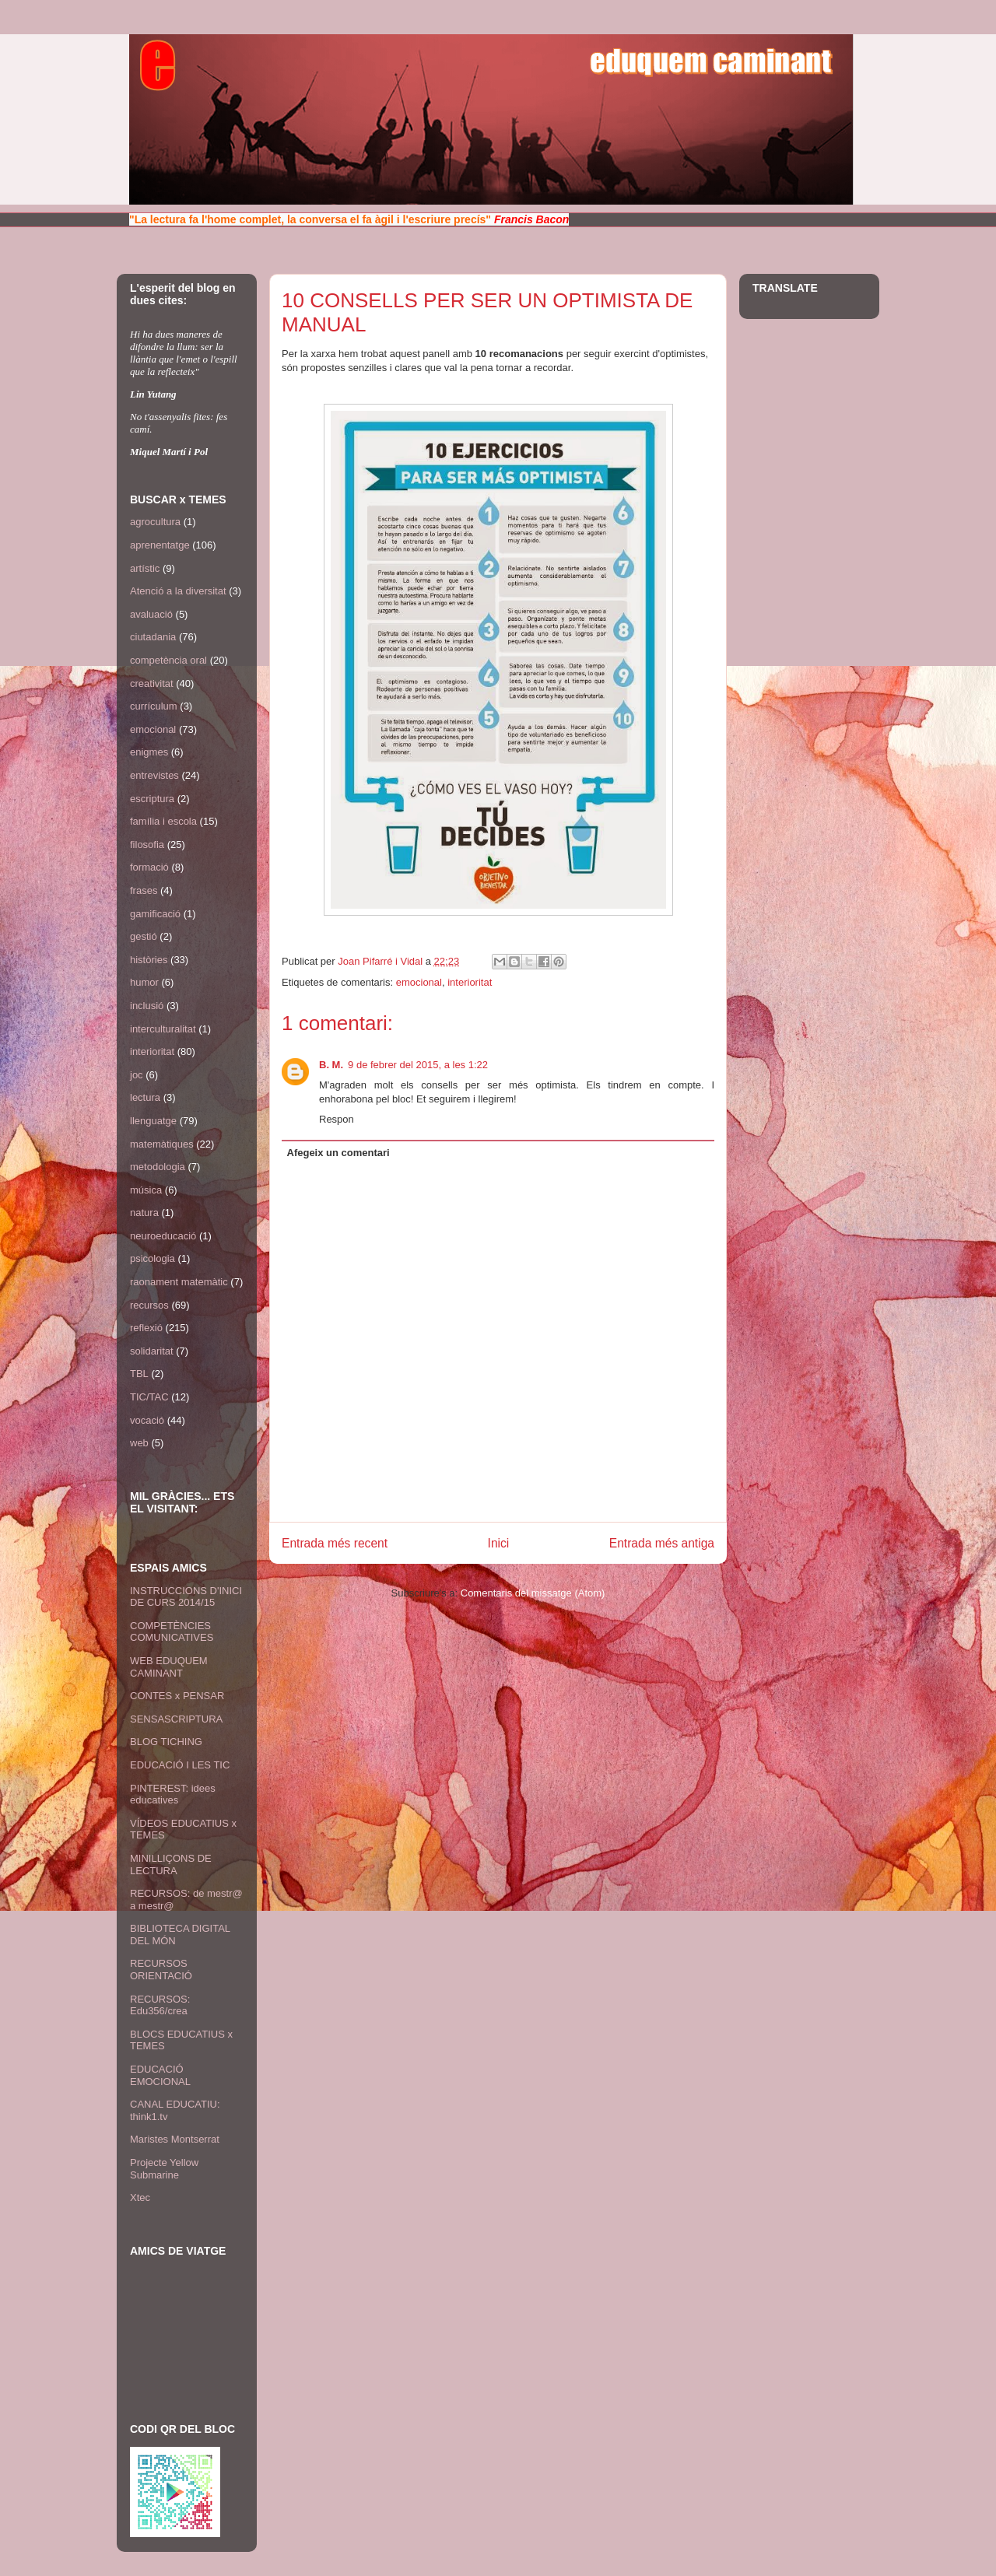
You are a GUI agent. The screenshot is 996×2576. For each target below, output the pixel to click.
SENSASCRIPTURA (176, 1719)
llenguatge (153, 1121)
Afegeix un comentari (338, 1152)
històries (148, 960)
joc (136, 1075)
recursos (149, 1305)
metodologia (157, 1166)
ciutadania (153, 637)
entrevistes (154, 775)
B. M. (331, 1065)
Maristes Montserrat (174, 2139)
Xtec (140, 2197)
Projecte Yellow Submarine (164, 2169)
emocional (419, 982)
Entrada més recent (335, 1543)
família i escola (163, 821)
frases (143, 890)
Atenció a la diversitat (178, 591)
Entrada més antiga (661, 1543)
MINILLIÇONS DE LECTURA (171, 1864)
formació (149, 867)
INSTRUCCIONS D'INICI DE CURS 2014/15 (186, 1597)
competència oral (168, 660)
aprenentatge (160, 545)
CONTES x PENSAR (177, 1696)
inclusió (146, 1005)
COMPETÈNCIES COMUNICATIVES (171, 1632)
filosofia (147, 844)
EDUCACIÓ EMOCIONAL (160, 2075)
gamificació (155, 914)
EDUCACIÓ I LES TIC (180, 1765)
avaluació (151, 614)
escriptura (152, 798)
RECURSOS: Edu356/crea (160, 2005)
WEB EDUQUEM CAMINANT (169, 1667)
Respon (336, 1119)
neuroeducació (163, 1236)
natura (144, 1212)
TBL (139, 1373)
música (146, 1190)
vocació (147, 1420)
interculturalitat (163, 1029)
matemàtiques (162, 1144)
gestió (143, 936)
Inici (499, 1543)
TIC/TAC (149, 1397)
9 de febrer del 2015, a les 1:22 (418, 1065)
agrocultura (155, 521)
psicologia (152, 1258)
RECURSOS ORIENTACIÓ (161, 1969)
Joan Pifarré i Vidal (382, 961)
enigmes (149, 752)
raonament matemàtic (179, 1282)
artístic (145, 568)
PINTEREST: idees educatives (173, 1794)
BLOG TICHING (166, 1741)
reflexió (146, 1328)
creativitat (152, 683)
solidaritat (152, 1351)
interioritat (469, 982)
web (139, 1443)
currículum (153, 706)
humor (144, 982)
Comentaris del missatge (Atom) (533, 1593)
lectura (145, 1097)
